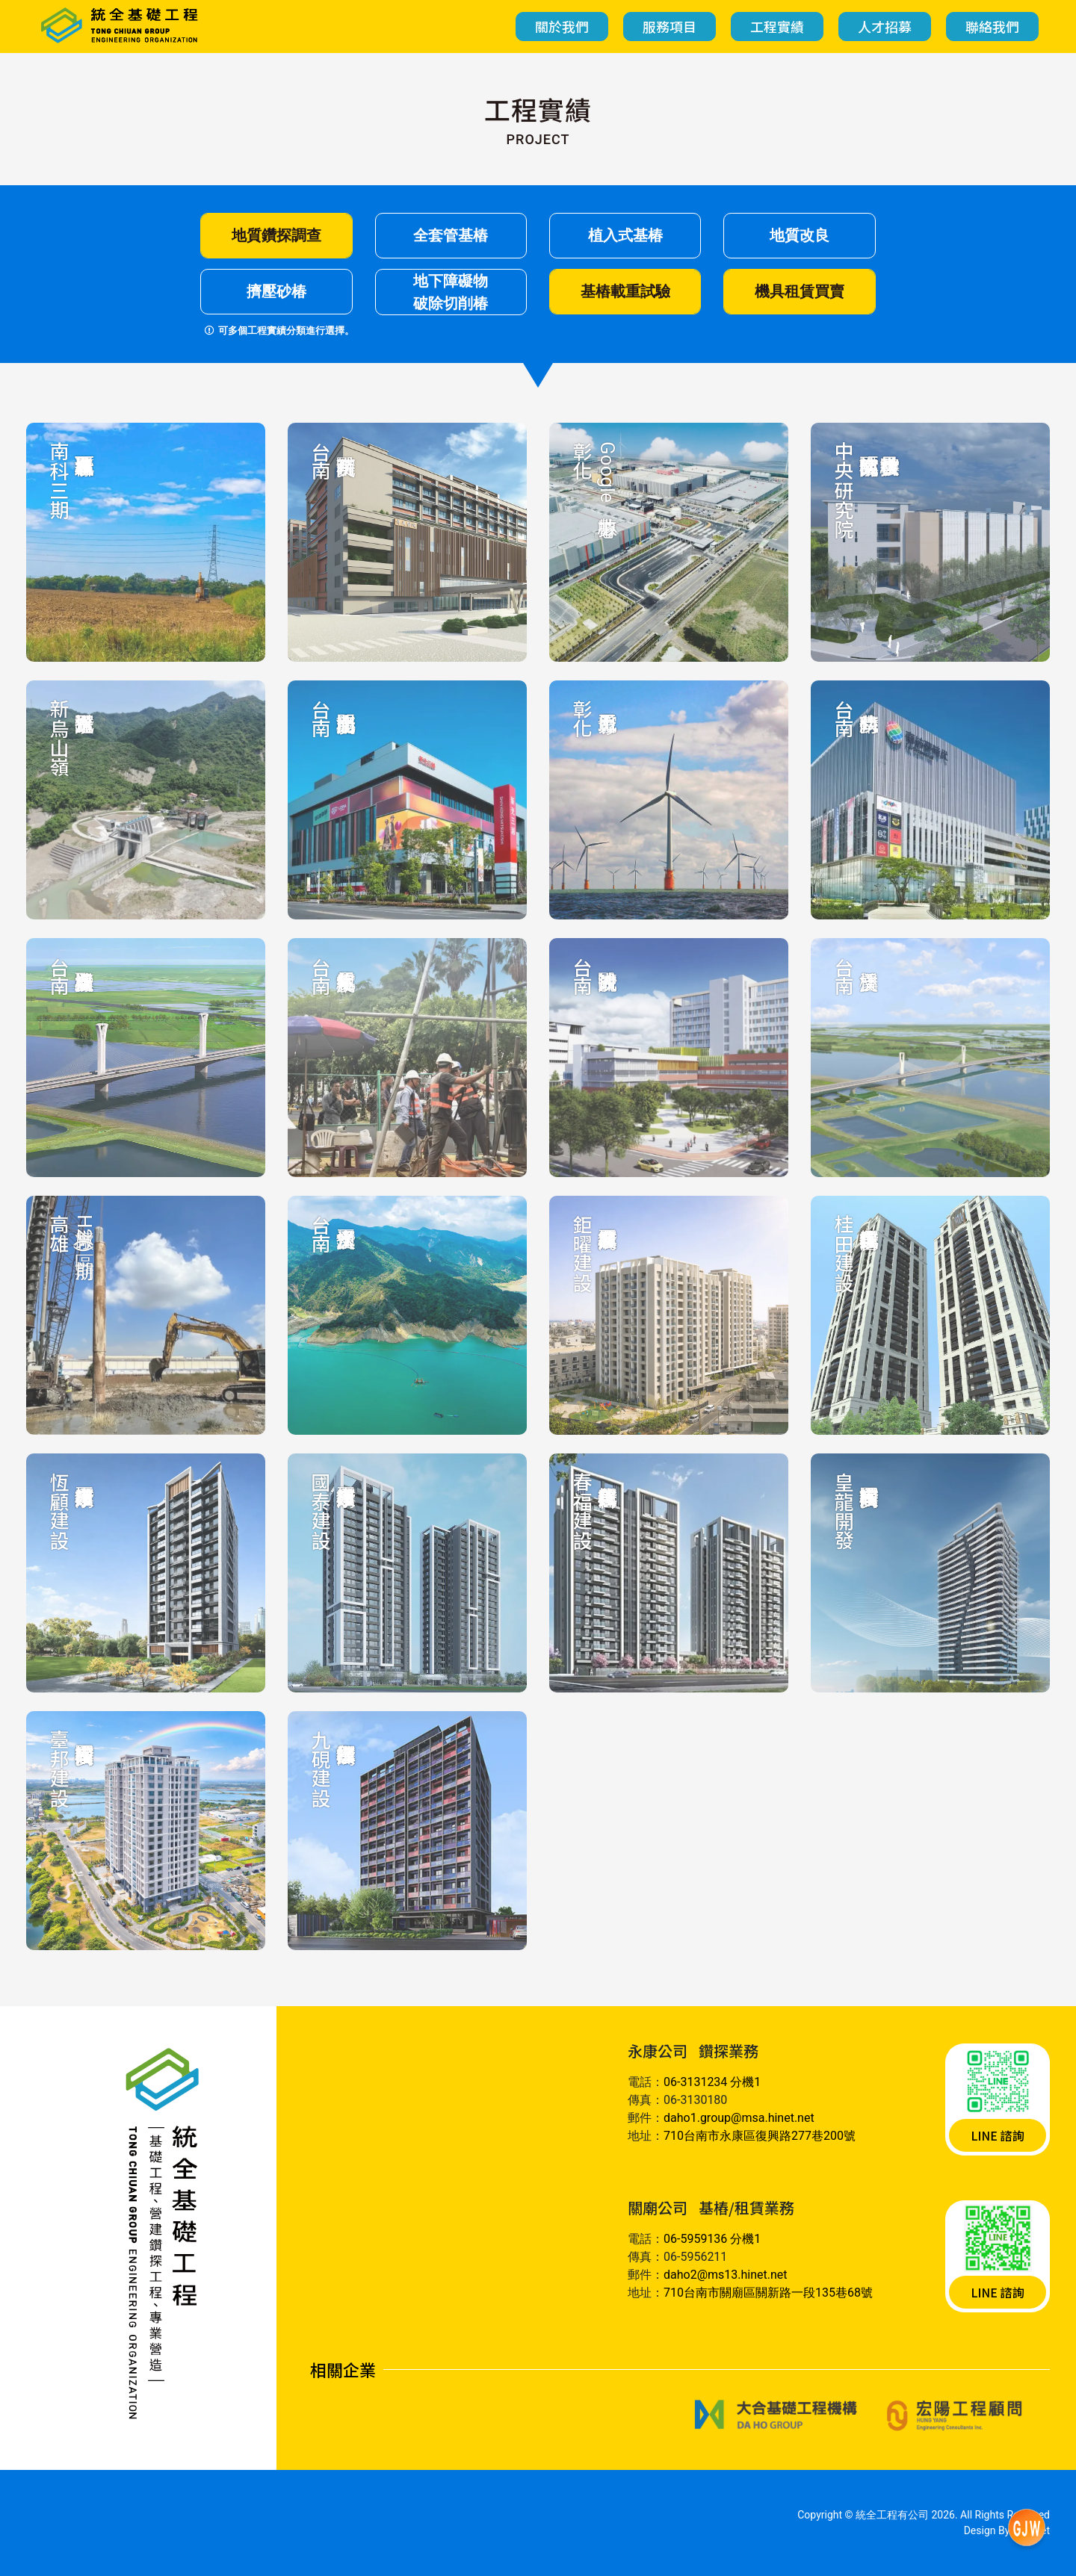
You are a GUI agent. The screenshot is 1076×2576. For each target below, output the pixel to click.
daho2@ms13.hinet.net (726, 2275)
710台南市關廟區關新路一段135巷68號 (768, 2292)
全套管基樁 (450, 235)
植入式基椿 (625, 235)
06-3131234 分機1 (712, 2082)
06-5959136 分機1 (712, 2239)
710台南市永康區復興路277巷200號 (760, 2136)
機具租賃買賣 (799, 291)
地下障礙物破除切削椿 (450, 292)
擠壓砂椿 (276, 291)
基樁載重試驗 (625, 291)
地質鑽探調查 (276, 235)
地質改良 (799, 235)
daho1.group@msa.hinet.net (739, 2118)
